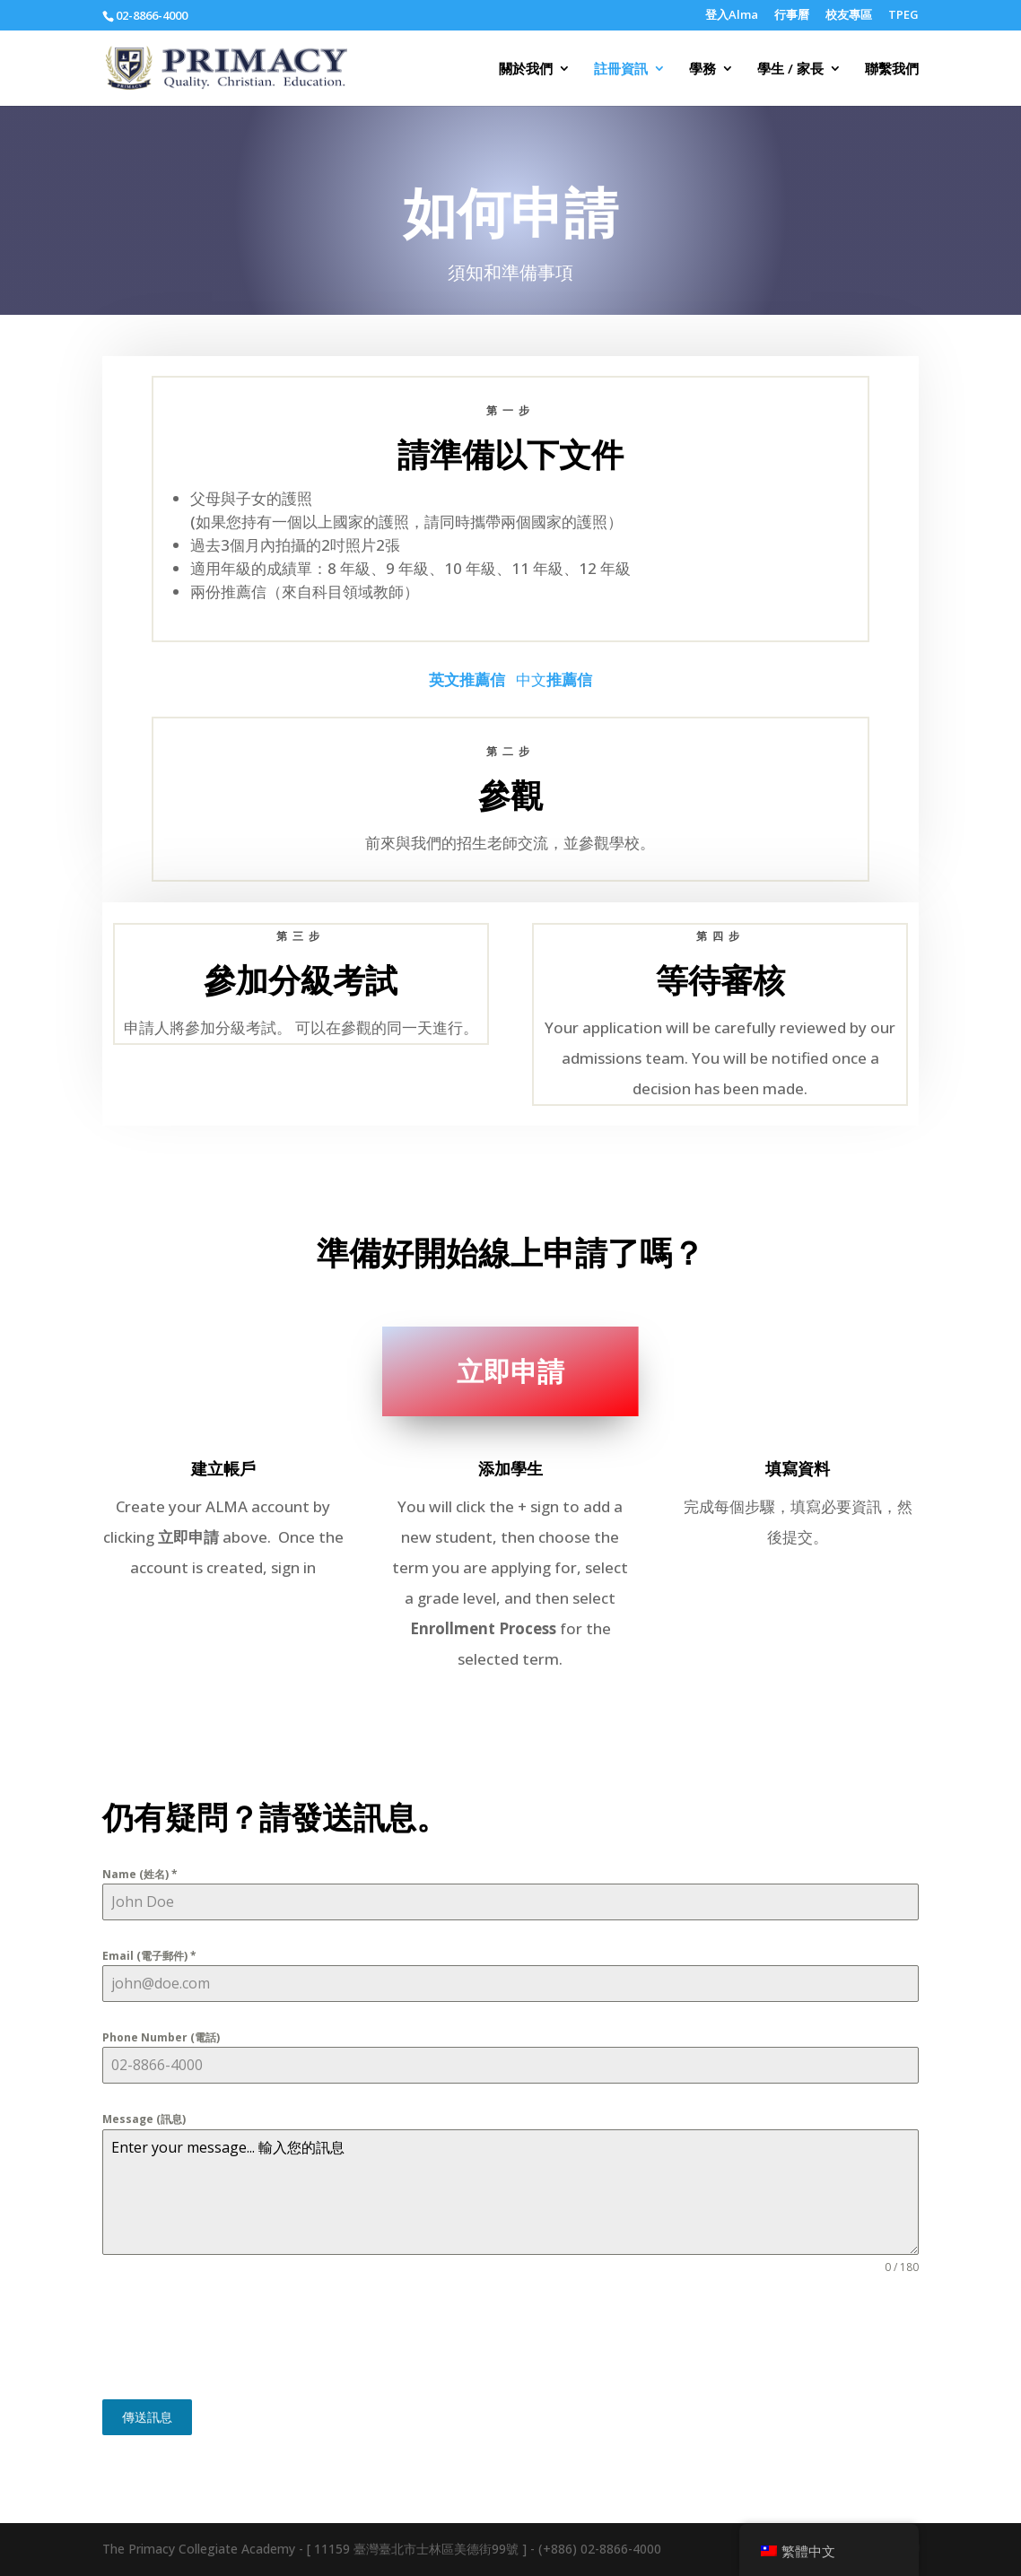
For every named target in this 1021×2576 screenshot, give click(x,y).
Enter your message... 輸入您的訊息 (510, 2192)
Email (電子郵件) (149, 1955)
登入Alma (731, 15)
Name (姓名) (140, 1874)
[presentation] (238, 2337)
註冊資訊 (621, 69)
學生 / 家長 (790, 69)
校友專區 (848, 15)
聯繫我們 (892, 69)
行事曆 (791, 15)
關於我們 (526, 69)
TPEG (903, 15)
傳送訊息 (147, 2416)
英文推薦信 (467, 679)
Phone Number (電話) (161, 2037)
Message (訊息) (144, 2119)
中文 (554, 679)
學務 (702, 69)
